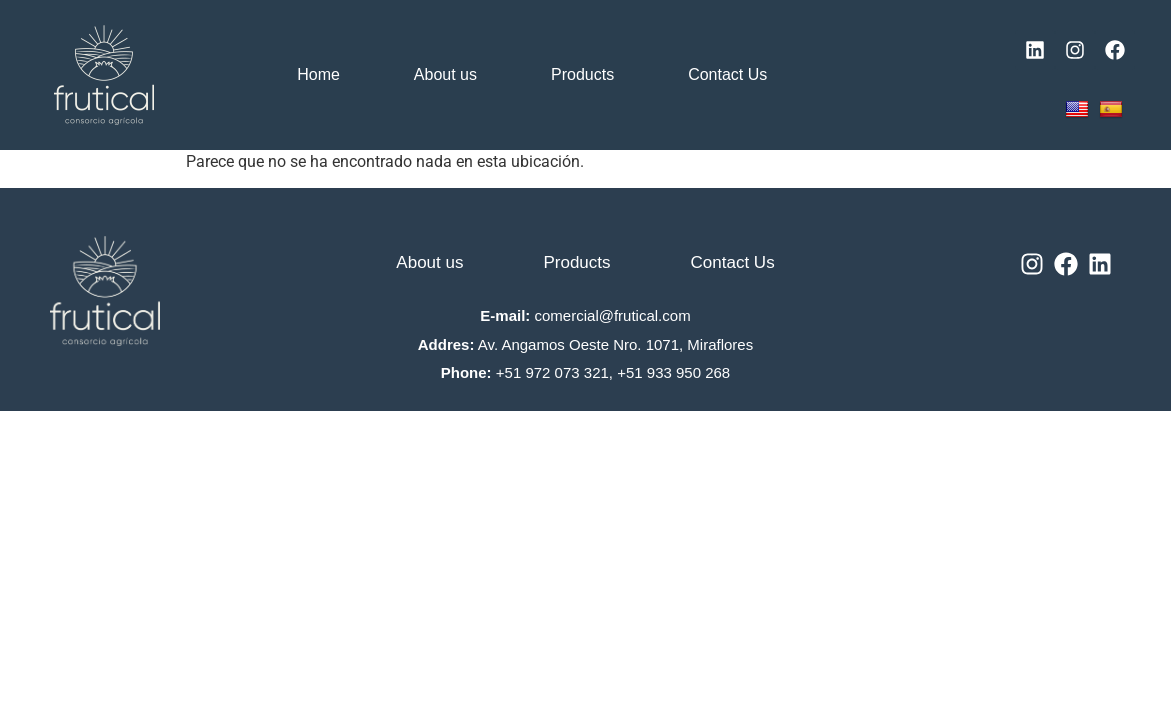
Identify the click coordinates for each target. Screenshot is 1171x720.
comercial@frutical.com (613, 315)
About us (445, 74)
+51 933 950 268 (673, 372)
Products (582, 74)
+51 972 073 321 (552, 372)
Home (318, 74)
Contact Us (727, 74)
